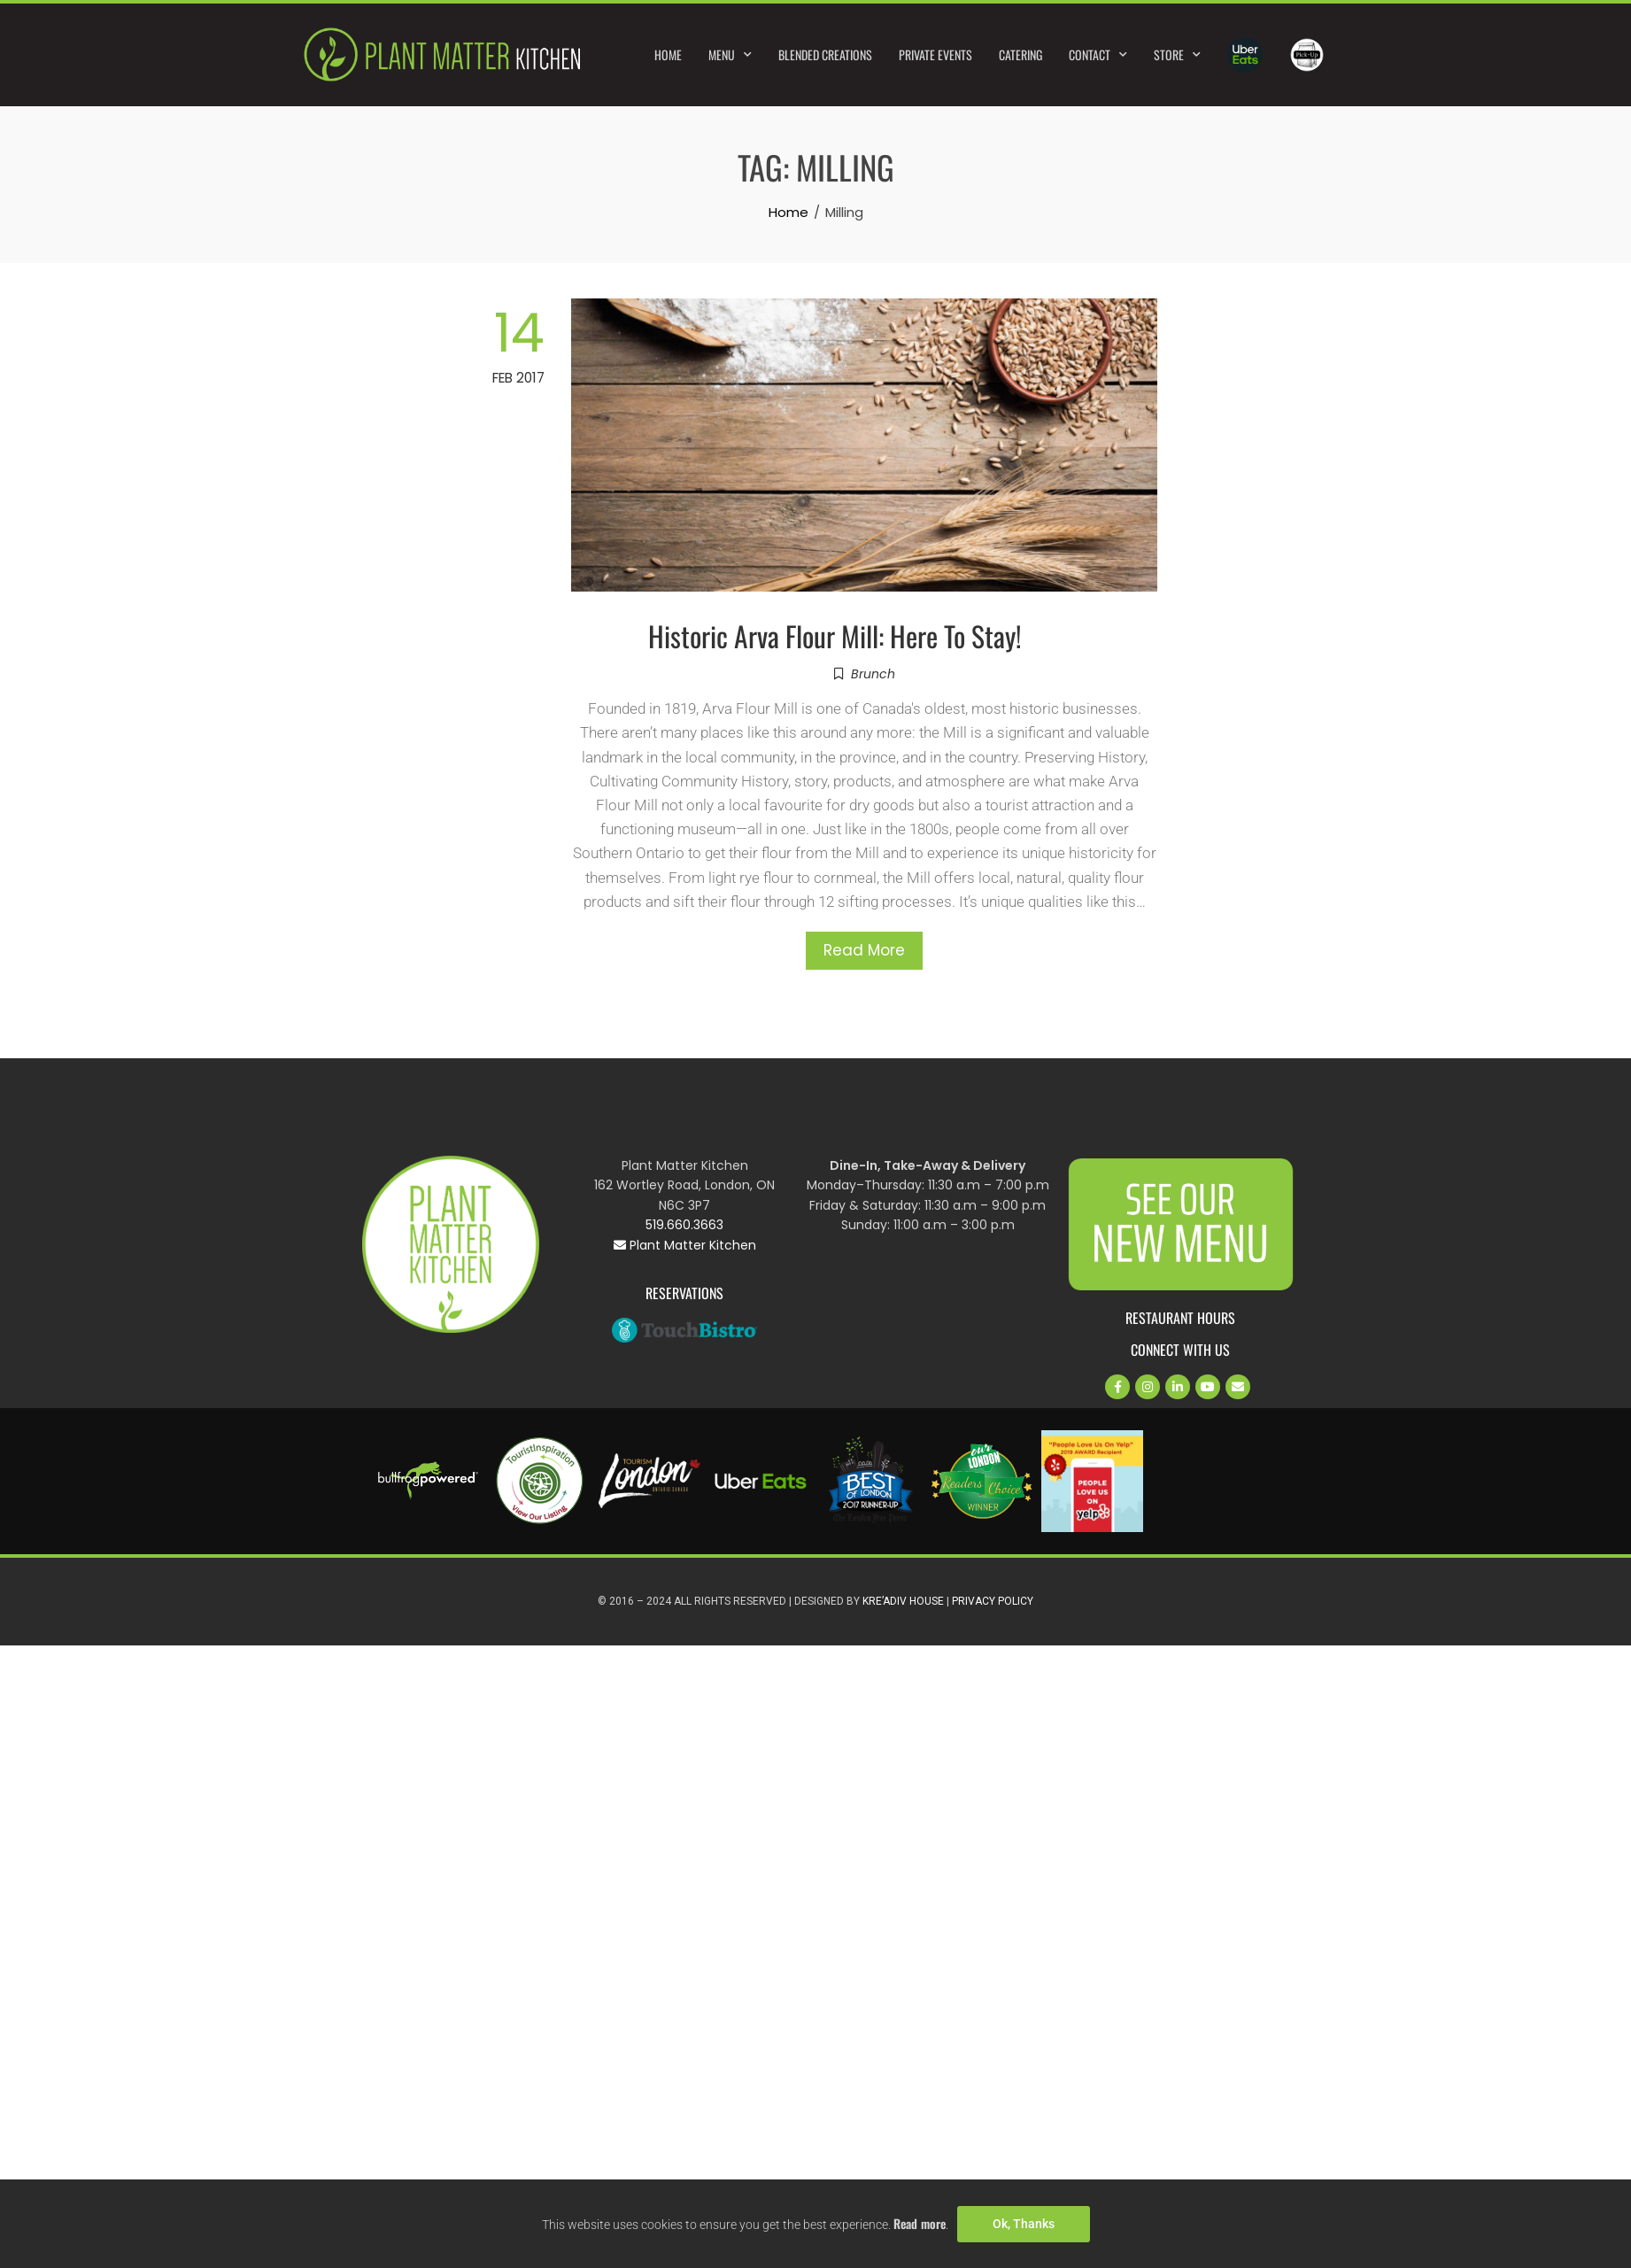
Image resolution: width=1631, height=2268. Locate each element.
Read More (864, 950)
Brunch (873, 674)
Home (668, 54)
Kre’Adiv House (903, 1601)
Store (1177, 55)
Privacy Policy (992, 1601)
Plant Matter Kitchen (685, 1245)
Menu (730, 55)
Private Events (935, 54)
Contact (1098, 55)
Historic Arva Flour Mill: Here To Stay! (835, 635)
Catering (1020, 54)
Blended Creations (825, 54)
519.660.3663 (684, 1225)
